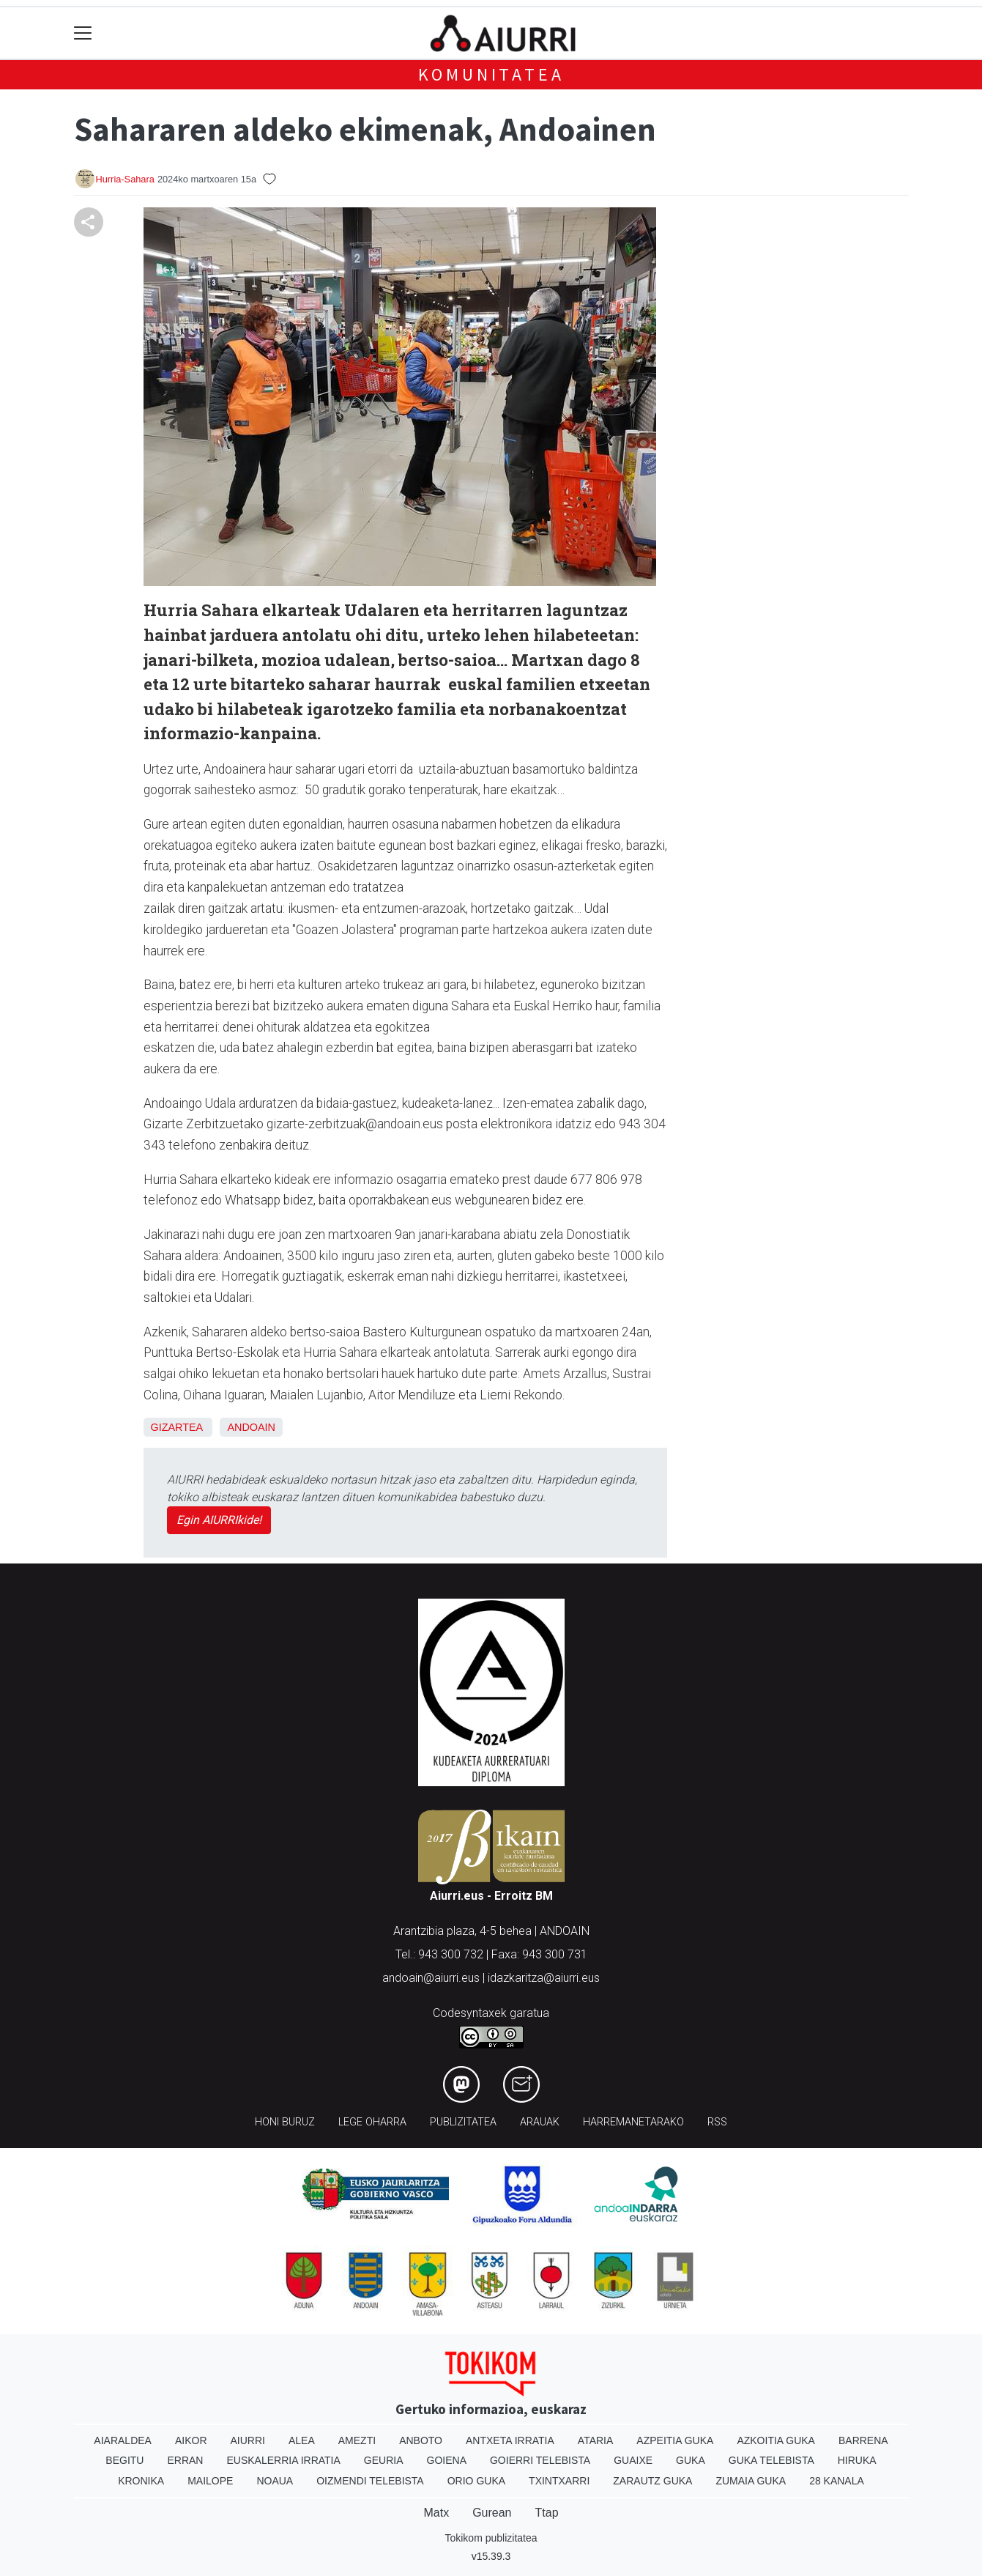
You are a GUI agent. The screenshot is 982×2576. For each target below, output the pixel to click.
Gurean (491, 2512)
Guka (690, 2460)
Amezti (357, 2440)
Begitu (124, 2460)
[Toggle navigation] (83, 33)
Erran (185, 2460)
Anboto (420, 2440)
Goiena (446, 2460)
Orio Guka (476, 2481)
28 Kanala (836, 2481)
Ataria (596, 2440)
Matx (436, 2512)
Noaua (274, 2481)
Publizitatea (463, 2122)
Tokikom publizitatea (490, 2538)
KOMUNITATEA (491, 74)
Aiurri (248, 2440)
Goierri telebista (540, 2460)
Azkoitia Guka (776, 2440)
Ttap (547, 2512)
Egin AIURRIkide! (218, 1520)
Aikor (191, 2440)
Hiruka (857, 2460)
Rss (717, 2122)
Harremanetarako (633, 2122)
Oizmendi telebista (370, 2481)
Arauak (539, 2122)
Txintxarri (559, 2481)
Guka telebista (771, 2460)
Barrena (863, 2440)
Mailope (210, 2481)
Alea (302, 2440)
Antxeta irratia (510, 2440)
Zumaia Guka (750, 2481)
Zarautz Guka (652, 2481)
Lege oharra (372, 2122)
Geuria (383, 2460)
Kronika (141, 2481)
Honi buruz (285, 2122)
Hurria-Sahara (125, 179)
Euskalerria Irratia (283, 2460)
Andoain (251, 1427)
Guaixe (633, 2460)
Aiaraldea (123, 2440)
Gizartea (177, 1427)
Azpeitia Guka (674, 2440)
